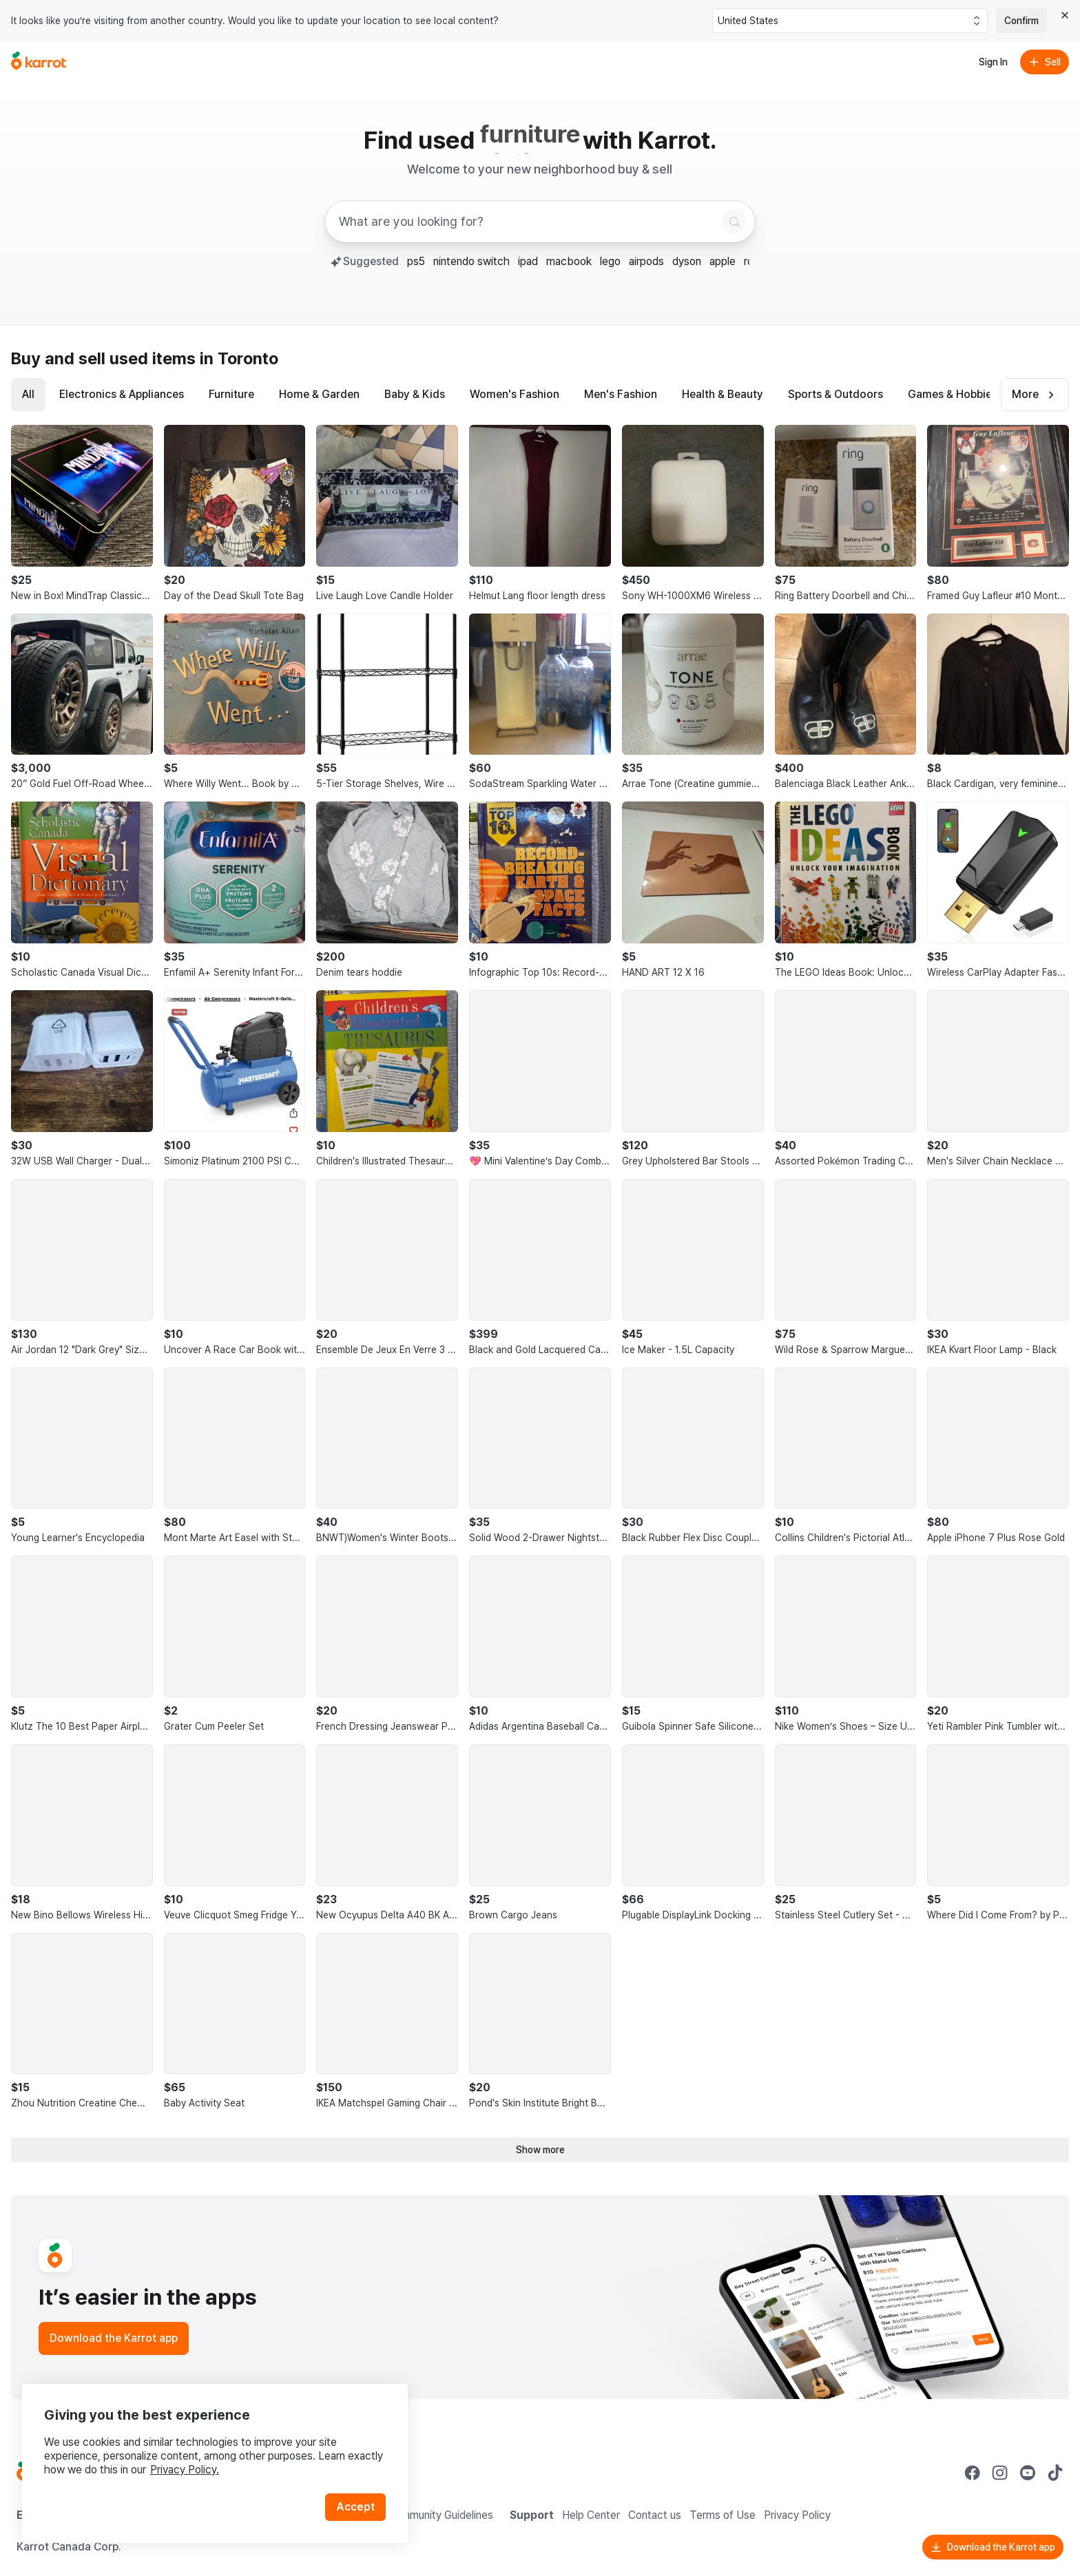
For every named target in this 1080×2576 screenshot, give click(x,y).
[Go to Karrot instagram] (1000, 2472)
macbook (569, 261)
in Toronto (239, 358)
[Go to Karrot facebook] (972, 2472)
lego (610, 261)
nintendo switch (471, 261)
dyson (686, 261)
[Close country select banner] (1064, 15)
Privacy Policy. (184, 2469)
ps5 (416, 261)
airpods (646, 261)
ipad (528, 261)
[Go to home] (38, 62)
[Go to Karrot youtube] (1027, 2472)
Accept (355, 2506)
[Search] (734, 221)
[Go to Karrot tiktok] (1055, 2472)
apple (722, 261)
